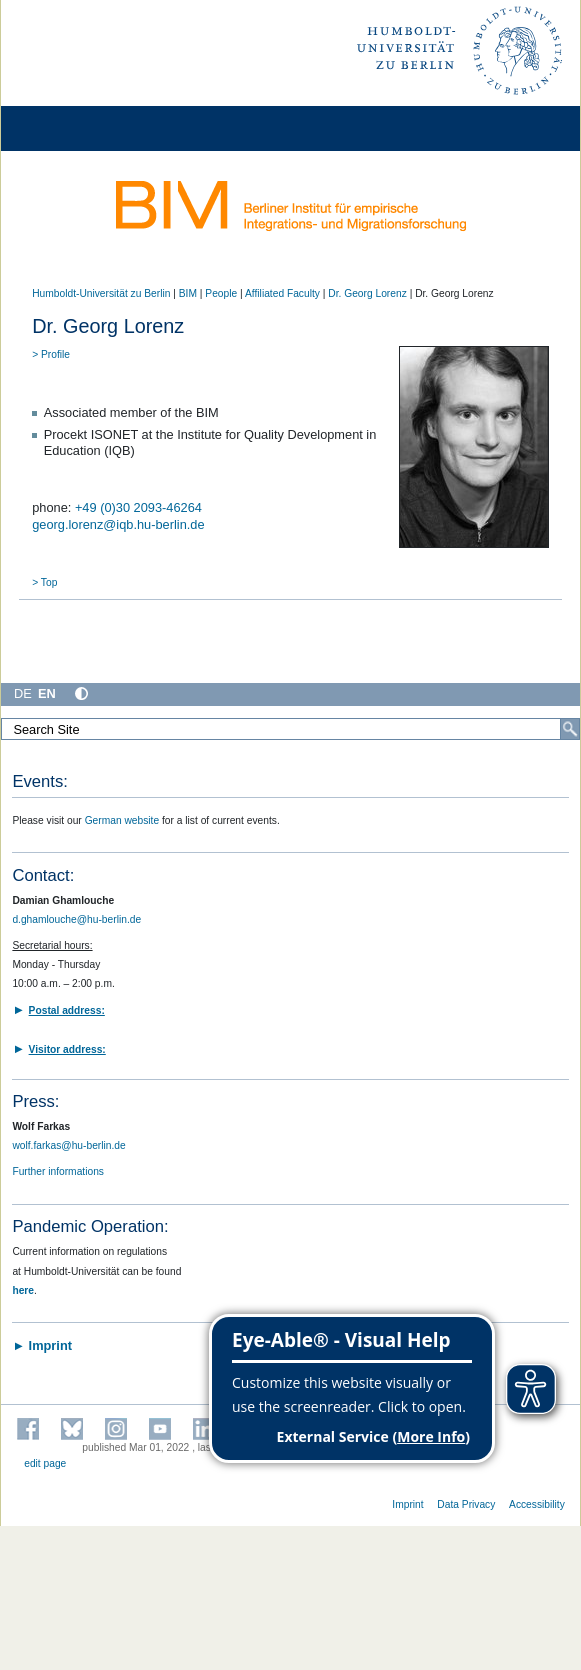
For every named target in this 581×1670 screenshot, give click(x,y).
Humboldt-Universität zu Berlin (101, 293)
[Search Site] (290, 729)
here (23, 1290)
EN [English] (47, 693)
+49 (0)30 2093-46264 (138, 507)
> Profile (51, 354)
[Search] (570, 729)
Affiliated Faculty (282, 293)
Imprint (407, 1504)
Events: (39, 781)
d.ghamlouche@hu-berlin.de (76, 919)
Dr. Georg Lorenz (367, 293)
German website (122, 820)
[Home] (72, 128)
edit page (45, 1463)
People (221, 293)
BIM (188, 293)
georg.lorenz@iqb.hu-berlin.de (118, 524)
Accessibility (537, 1504)
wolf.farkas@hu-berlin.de (68, 1145)
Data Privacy (466, 1504)
